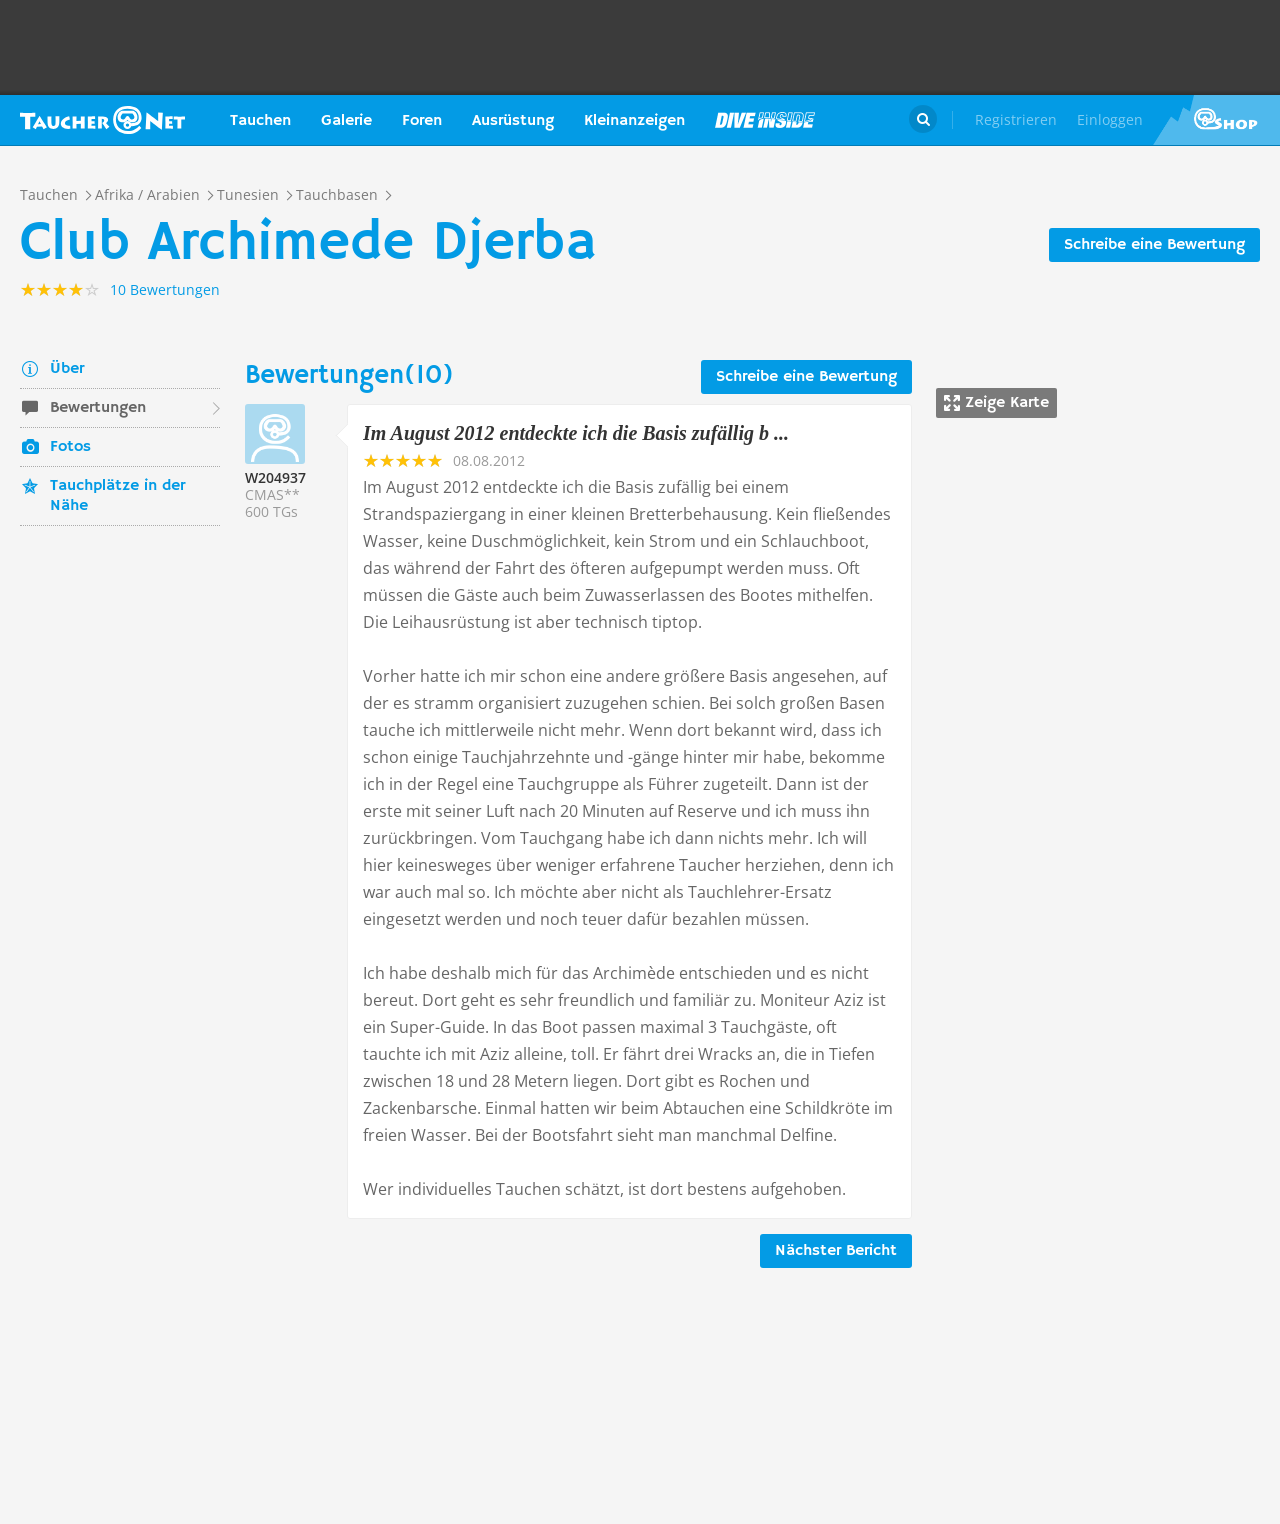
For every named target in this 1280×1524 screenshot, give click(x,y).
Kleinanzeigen (634, 121)
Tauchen (260, 121)
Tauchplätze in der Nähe (117, 496)
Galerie (346, 121)
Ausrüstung (513, 121)
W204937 (275, 477)
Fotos (70, 447)
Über (67, 369)
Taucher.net (102, 120)
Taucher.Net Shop (1216, 120)
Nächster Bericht (836, 1251)
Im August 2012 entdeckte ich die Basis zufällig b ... (576, 433)
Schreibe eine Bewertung (1154, 245)
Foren (422, 121)
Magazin (765, 120)
